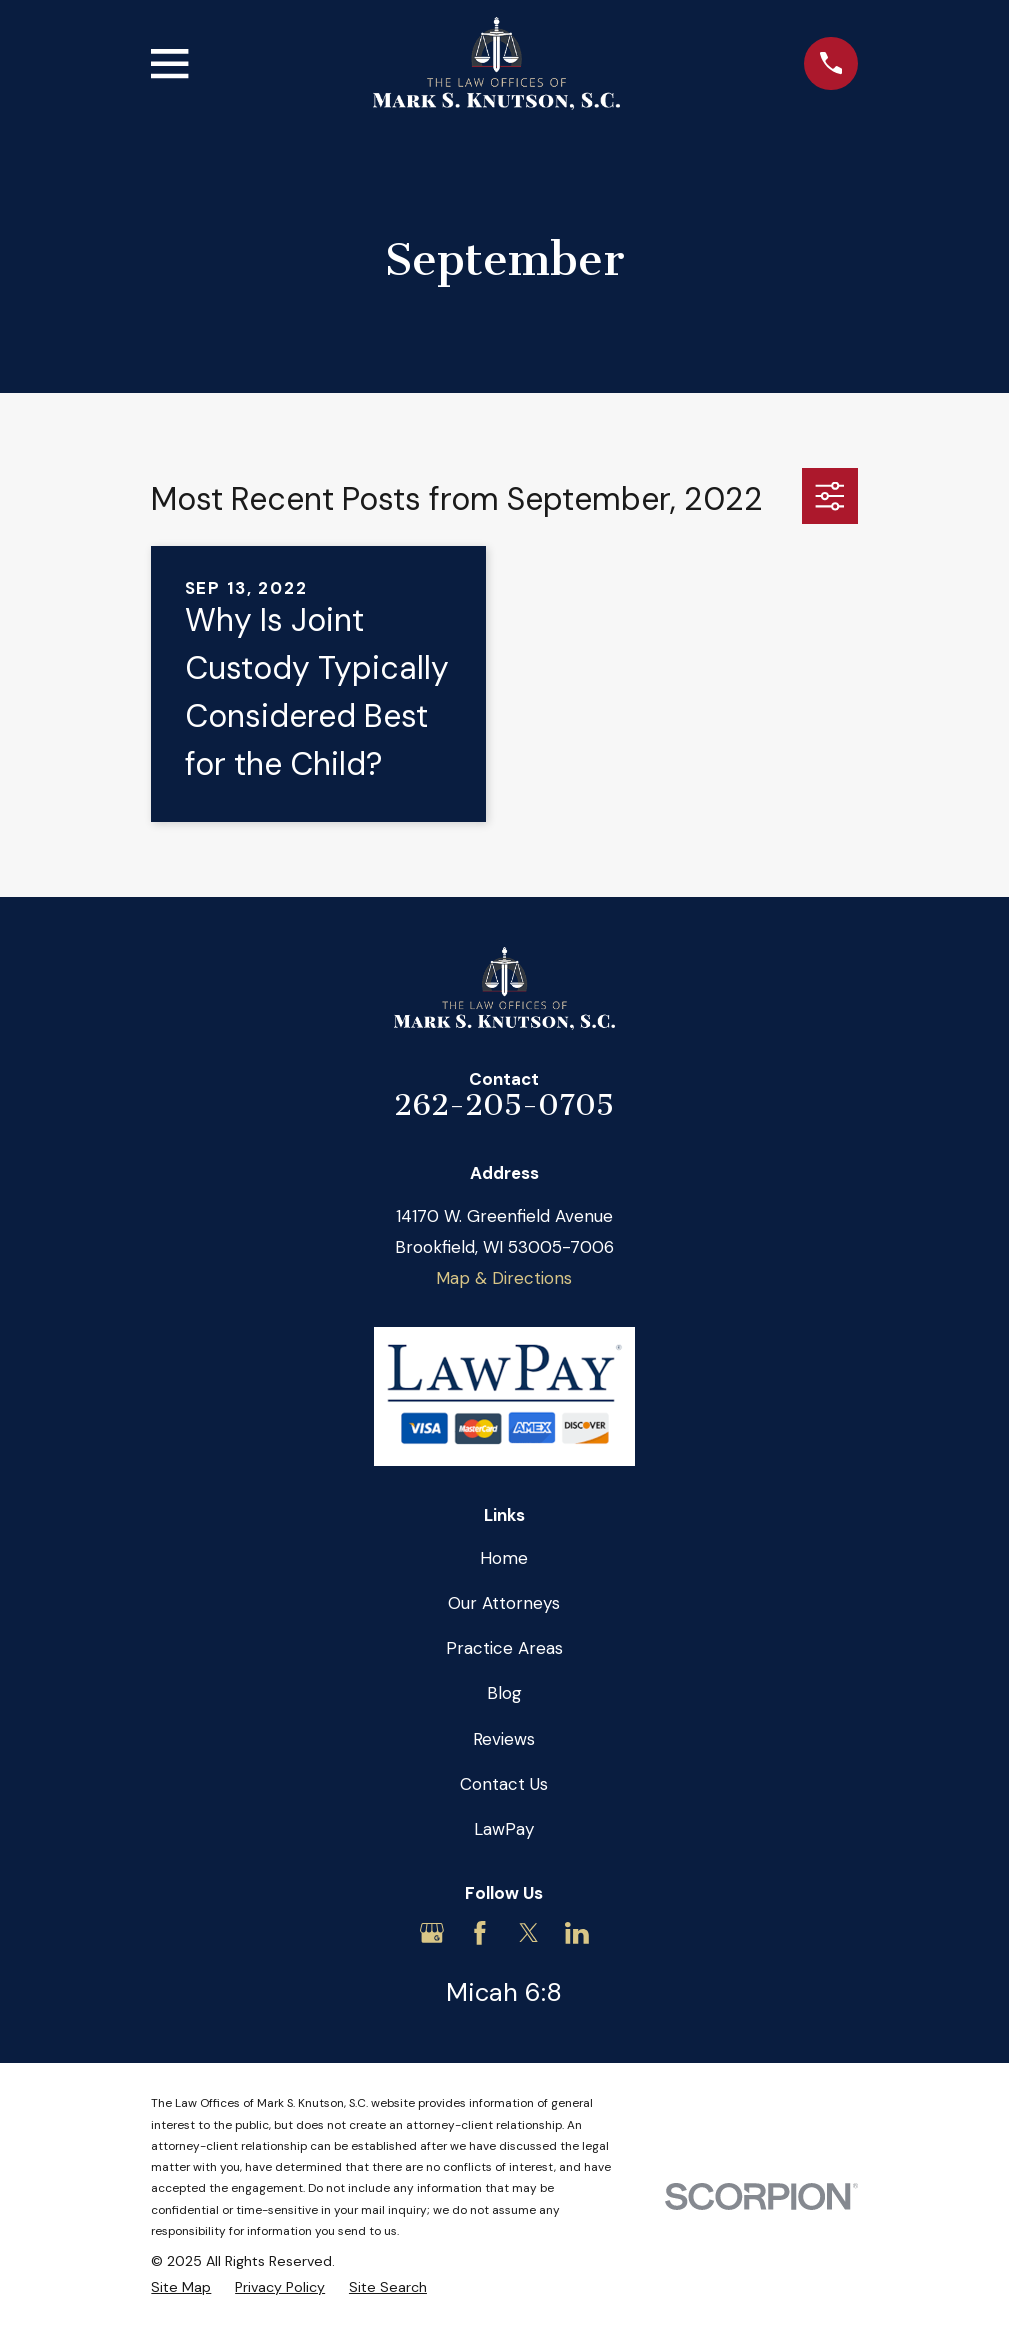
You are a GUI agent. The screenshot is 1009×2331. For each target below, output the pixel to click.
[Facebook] (480, 1933)
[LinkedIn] (577, 1933)
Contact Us (504, 1784)
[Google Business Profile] (432, 1933)
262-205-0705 (504, 1105)
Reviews (504, 1739)
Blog (504, 1693)
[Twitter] (529, 1933)
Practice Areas (504, 1648)
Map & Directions (504, 1278)
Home (504, 1558)
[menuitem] (181, 2288)
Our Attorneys (504, 1603)
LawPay (504, 1829)
